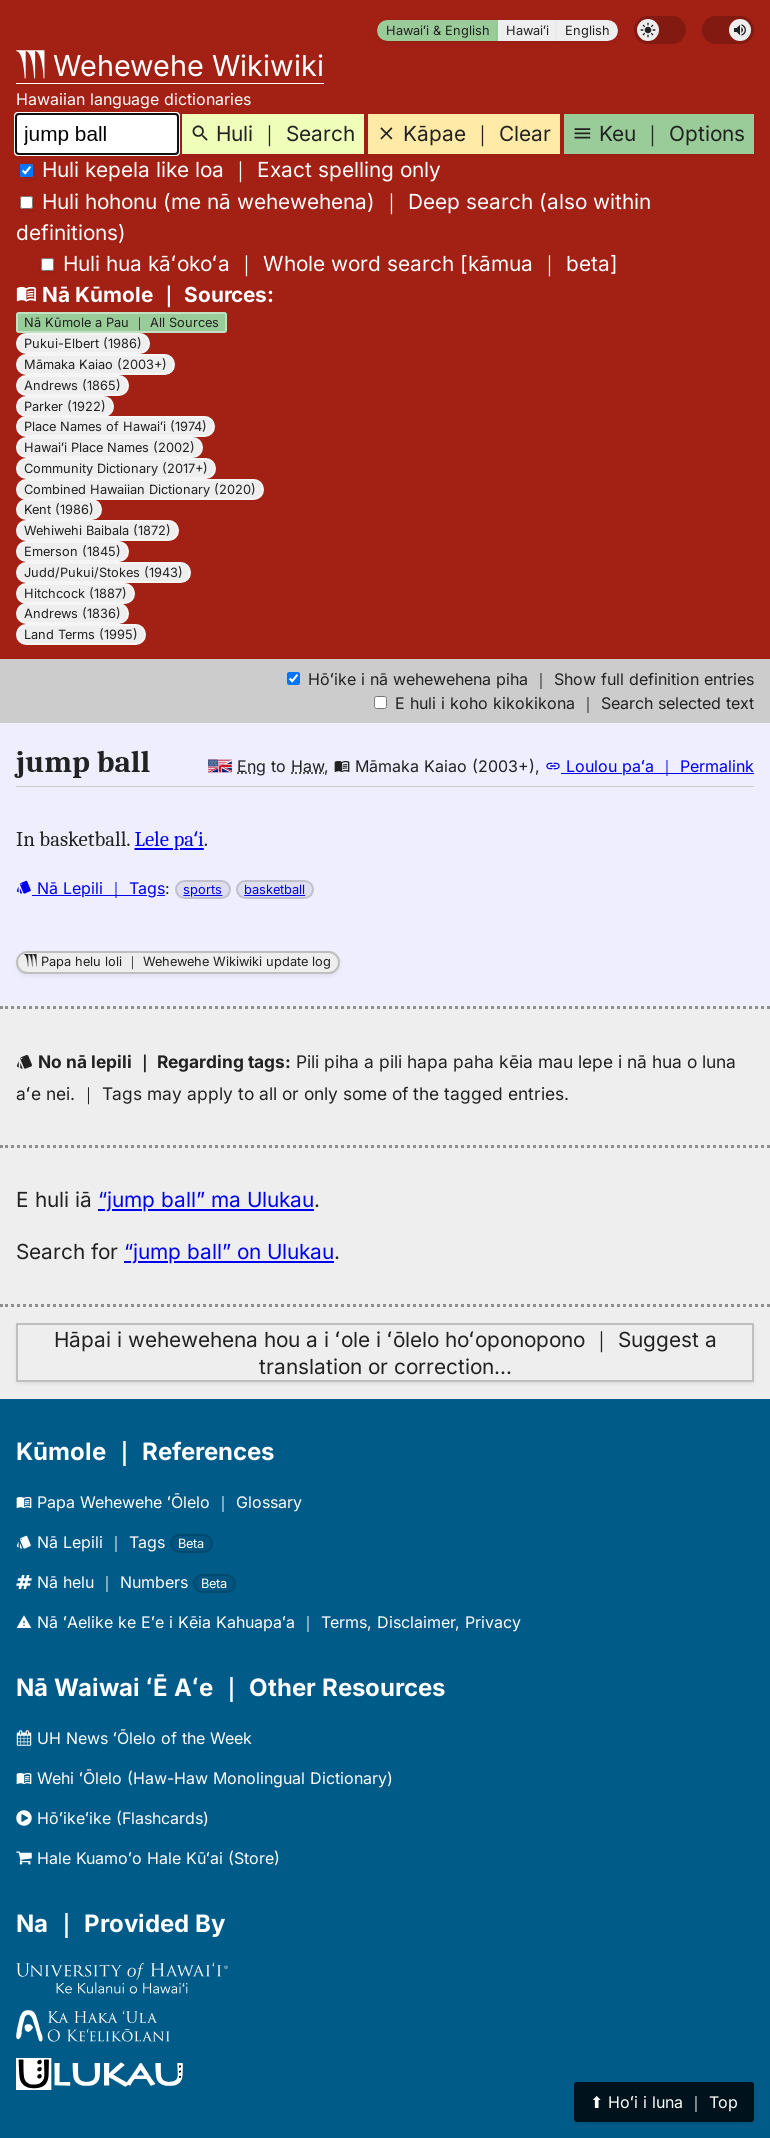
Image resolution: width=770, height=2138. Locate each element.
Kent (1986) (59, 509)
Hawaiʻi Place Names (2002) (109, 447)
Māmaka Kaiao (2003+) (95, 364)
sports (202, 889)
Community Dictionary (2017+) (116, 468)
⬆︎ (664, 2102)
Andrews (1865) (72, 385)
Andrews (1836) (72, 613)
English (587, 30)
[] (329, 263)
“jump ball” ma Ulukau (206, 1199)
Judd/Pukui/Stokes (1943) (103, 572)
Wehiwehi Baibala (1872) (97, 530)
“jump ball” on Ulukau (229, 1251)
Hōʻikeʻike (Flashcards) (112, 1818)
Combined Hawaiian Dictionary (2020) (140, 489)
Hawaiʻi (527, 30)
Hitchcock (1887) (75, 593)
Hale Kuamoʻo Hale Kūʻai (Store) (148, 1858)
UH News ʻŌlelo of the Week (134, 1738)
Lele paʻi (169, 839)
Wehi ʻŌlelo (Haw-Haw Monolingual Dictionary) (204, 1778)
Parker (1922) (65, 406)
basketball (274, 889)
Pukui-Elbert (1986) (83, 343)
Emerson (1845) (72, 551)
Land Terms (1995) (81, 634)
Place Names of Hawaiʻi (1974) (115, 426)
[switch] (660, 30)
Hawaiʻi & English (438, 30)
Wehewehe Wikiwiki (170, 65)
